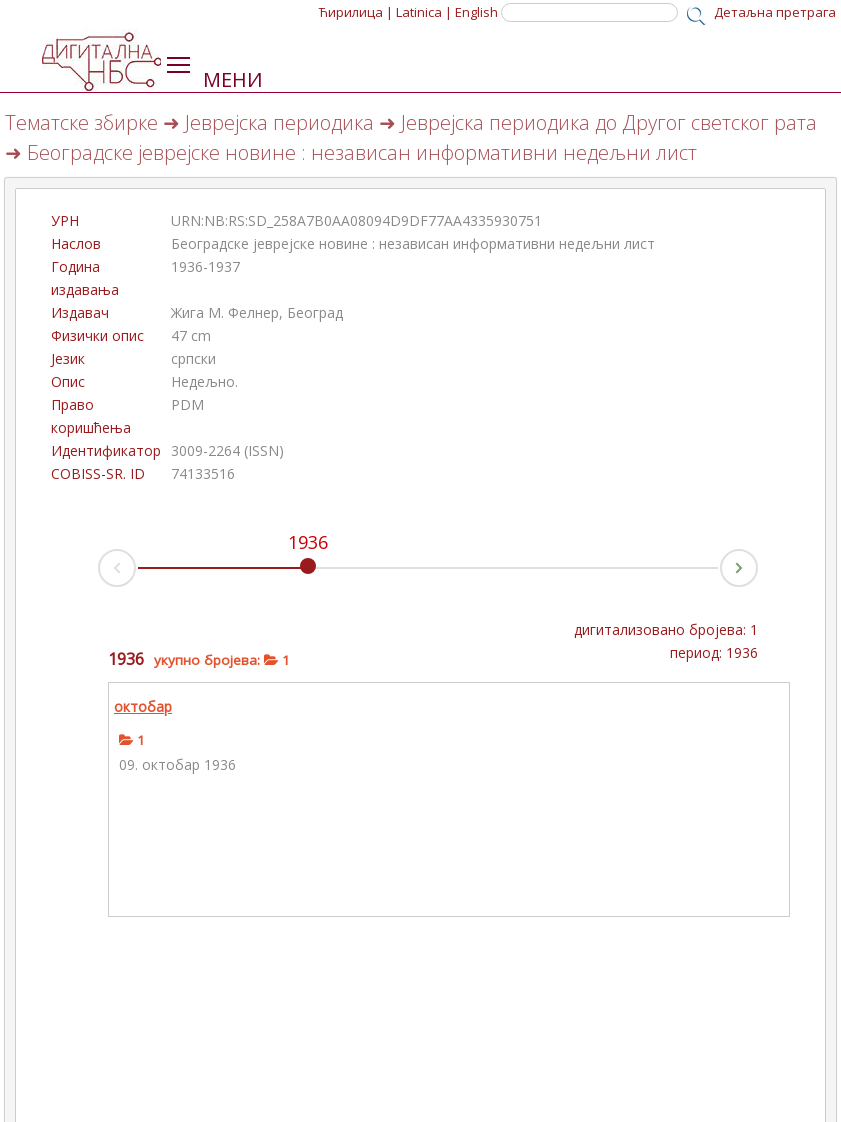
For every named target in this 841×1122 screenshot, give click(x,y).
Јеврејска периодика (279, 122)
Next (757, 562)
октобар (143, 706)
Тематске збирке (81, 122)
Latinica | (424, 12)
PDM (187, 404)
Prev (99, 573)
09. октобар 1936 (177, 764)
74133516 (203, 473)
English (476, 12)
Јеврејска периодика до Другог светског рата (609, 122)
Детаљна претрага (775, 12)
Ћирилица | (356, 12)
